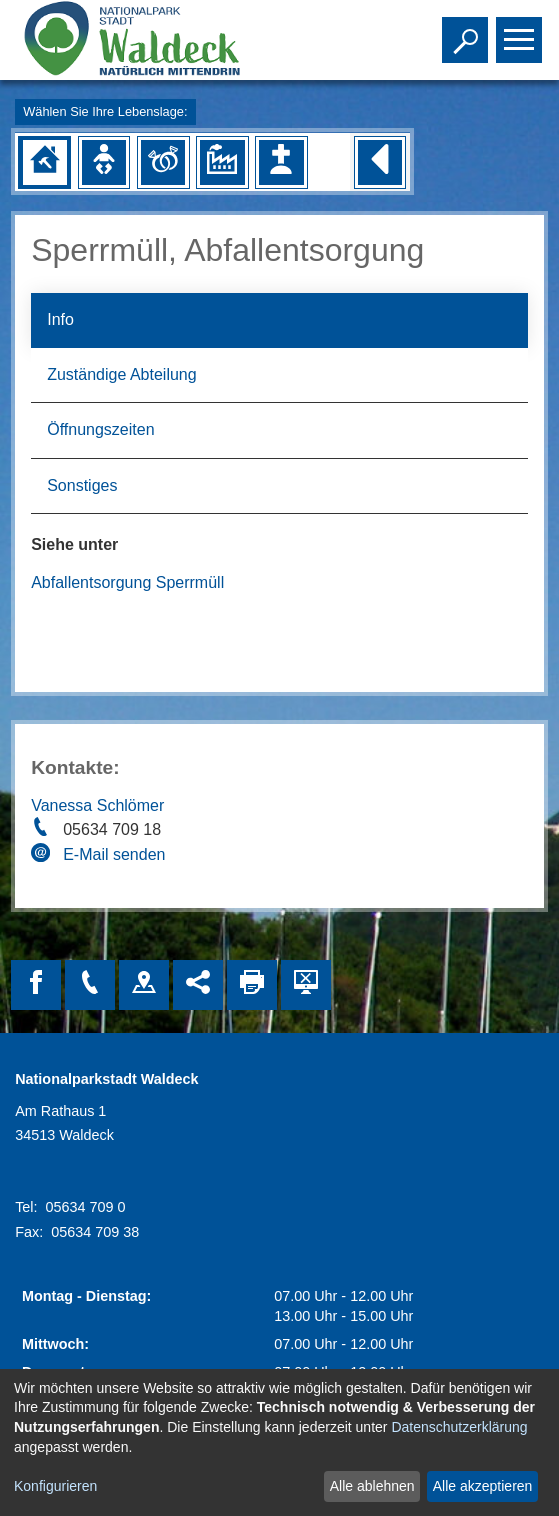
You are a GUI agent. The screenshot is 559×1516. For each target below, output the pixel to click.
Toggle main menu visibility (521, 31)
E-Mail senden (114, 854)
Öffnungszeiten (100, 429)
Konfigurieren (55, 1486)
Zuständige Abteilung (121, 374)
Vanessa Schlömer (97, 805)
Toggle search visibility (467, 31)
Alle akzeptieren (483, 1486)
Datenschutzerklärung (459, 1427)
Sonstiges (82, 485)
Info (60, 319)
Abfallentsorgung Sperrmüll (127, 582)
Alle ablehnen (372, 1486)
